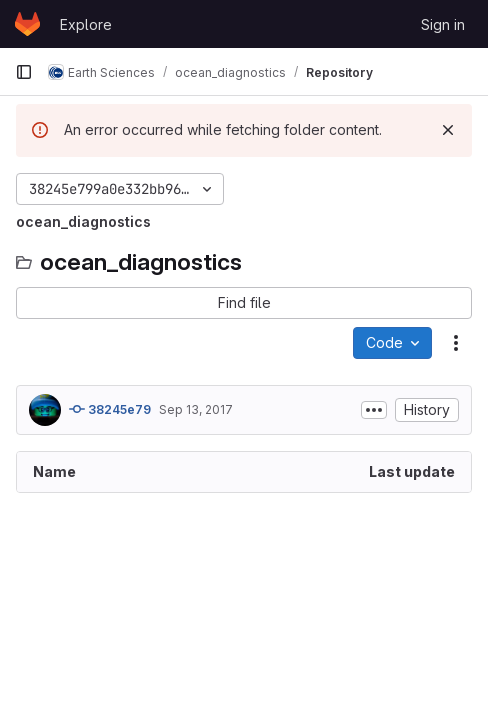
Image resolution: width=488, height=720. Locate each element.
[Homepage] (27, 24)
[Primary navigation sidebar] (24, 72)
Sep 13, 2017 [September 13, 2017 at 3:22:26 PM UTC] (196, 409)
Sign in (443, 24)
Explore (86, 24)
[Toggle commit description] (374, 410)
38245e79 (110, 409)
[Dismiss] (448, 130)
